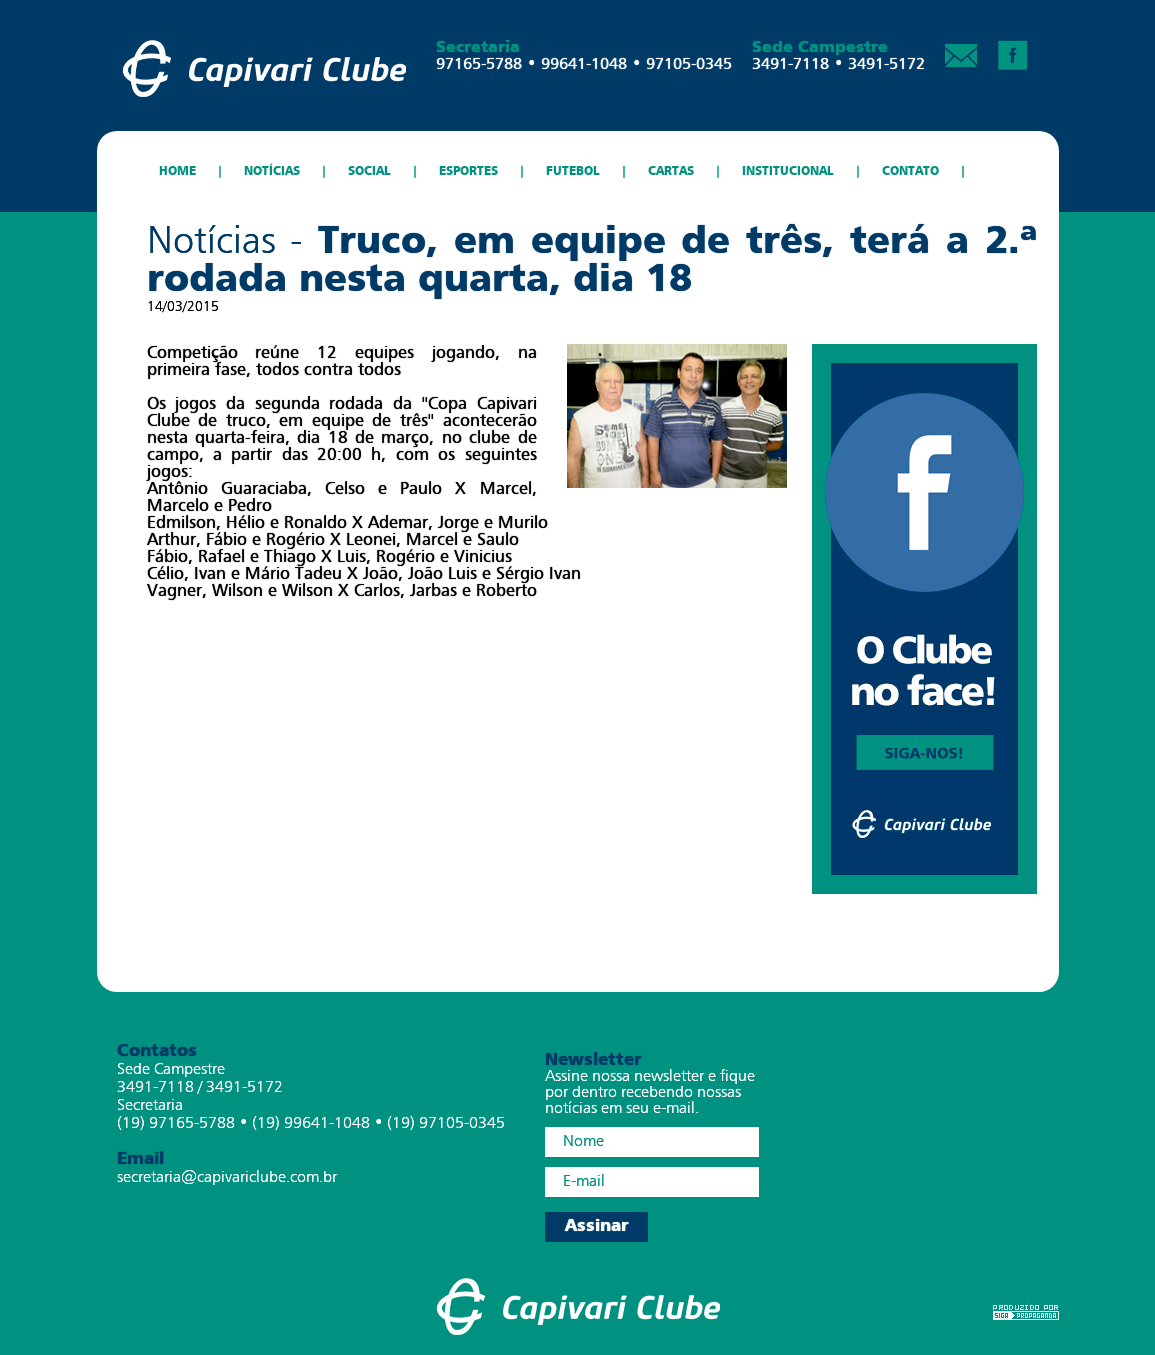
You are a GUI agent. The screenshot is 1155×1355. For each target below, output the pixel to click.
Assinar (596, 1226)
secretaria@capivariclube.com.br (227, 1178)
